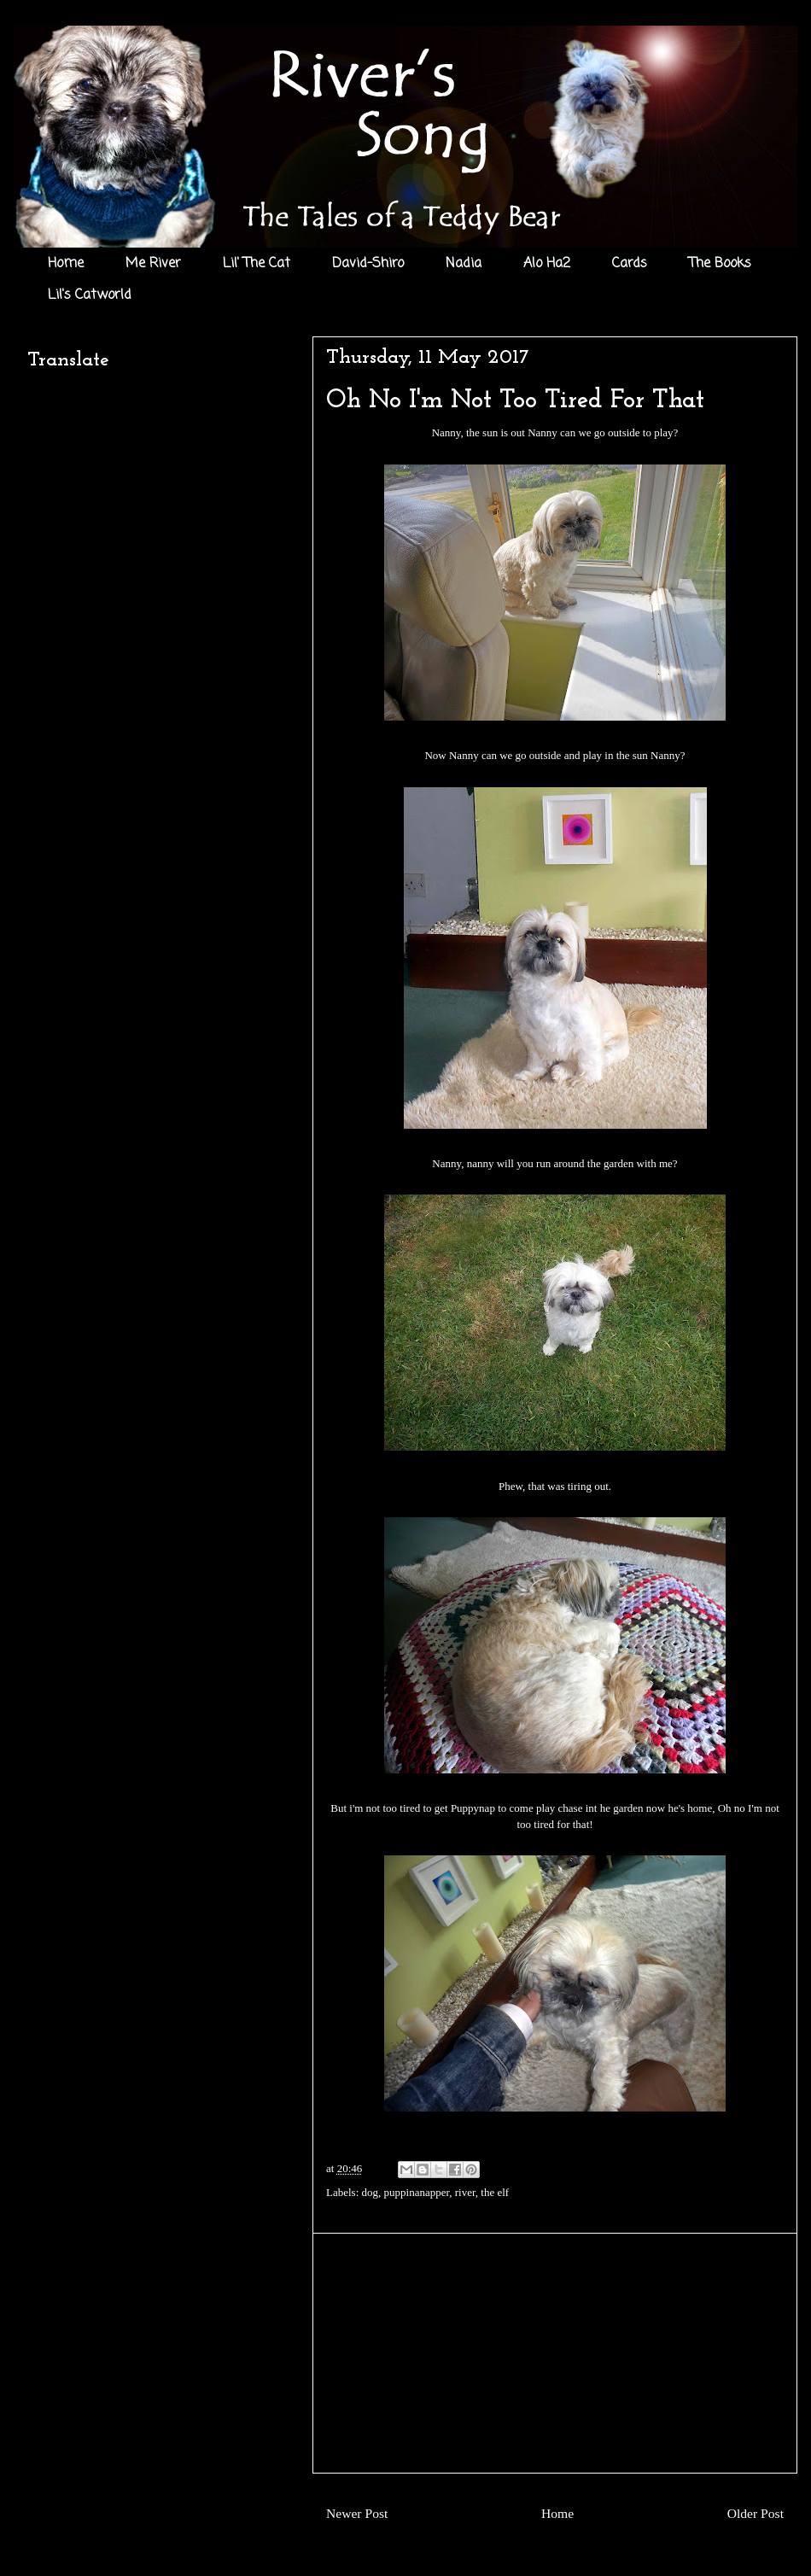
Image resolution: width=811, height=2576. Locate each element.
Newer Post (357, 2513)
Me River (153, 264)
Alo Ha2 (546, 264)
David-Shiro (368, 264)
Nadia (463, 264)
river (465, 2192)
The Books (720, 264)
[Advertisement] (555, 2353)
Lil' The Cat (256, 264)
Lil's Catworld (89, 295)
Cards (629, 264)
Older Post (755, 2513)
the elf (495, 2192)
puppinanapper (417, 2192)
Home (66, 264)
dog (370, 2192)
